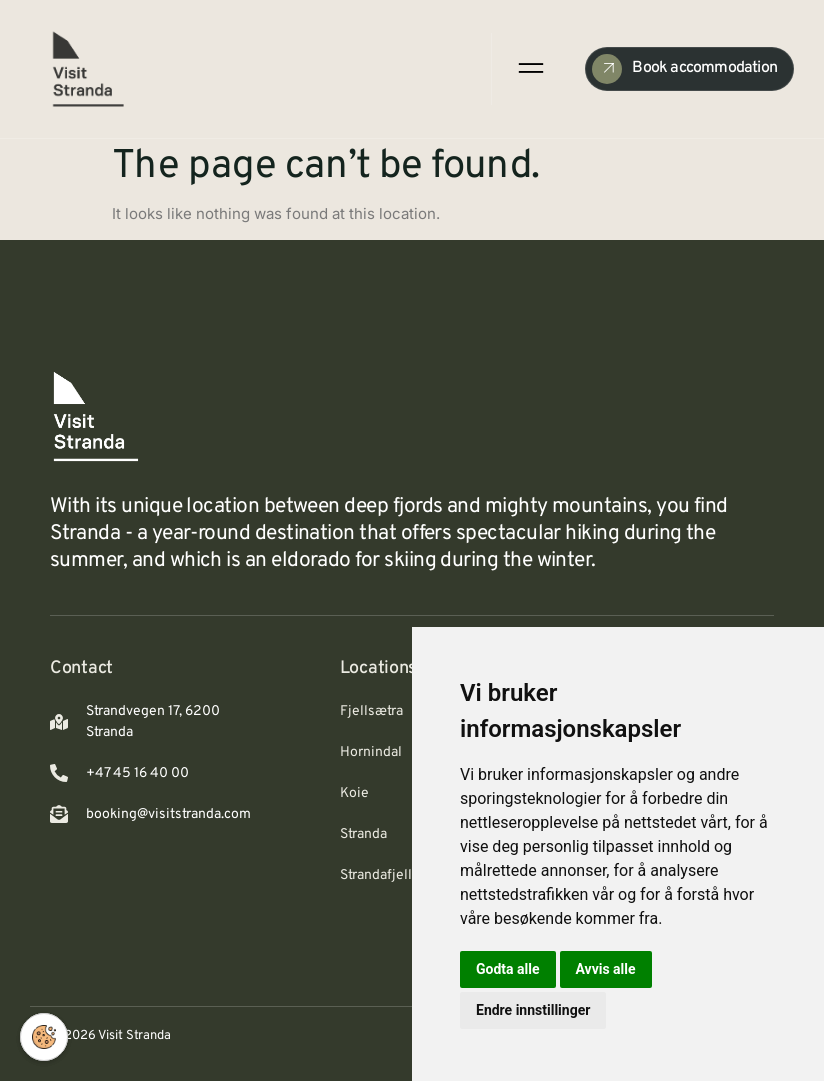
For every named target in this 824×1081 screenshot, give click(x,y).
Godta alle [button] (508, 969)
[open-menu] (530, 68)
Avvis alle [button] (606, 969)
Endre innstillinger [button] (533, 1010)
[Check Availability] (689, 69)
